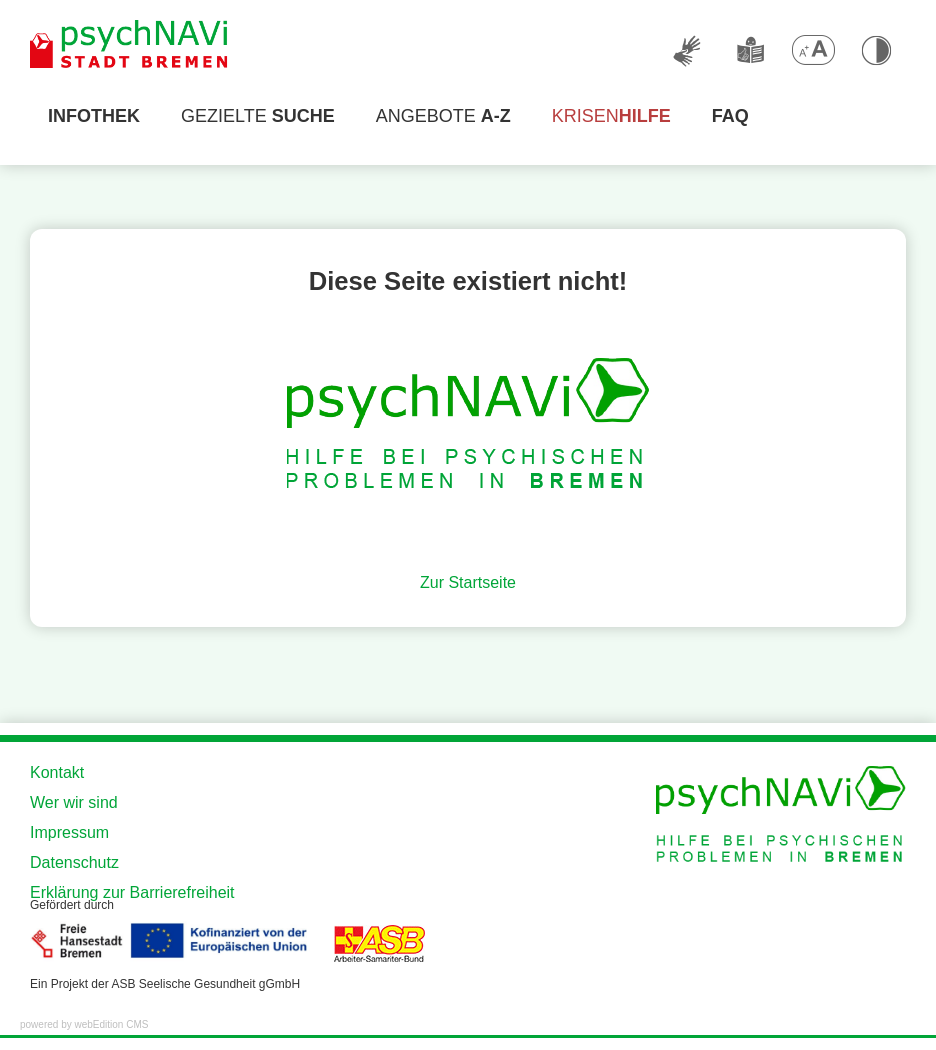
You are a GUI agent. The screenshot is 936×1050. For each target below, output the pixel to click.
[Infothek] (94, 116)
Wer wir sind (74, 802)
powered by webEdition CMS (84, 1024)
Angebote (443, 116)
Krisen (611, 116)
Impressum (69, 832)
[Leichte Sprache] (750, 50)
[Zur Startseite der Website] (130, 45)
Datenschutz (74, 862)
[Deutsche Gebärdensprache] (688, 50)
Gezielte (258, 116)
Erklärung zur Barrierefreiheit (132, 892)
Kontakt (57, 772)
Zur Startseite (468, 582)
